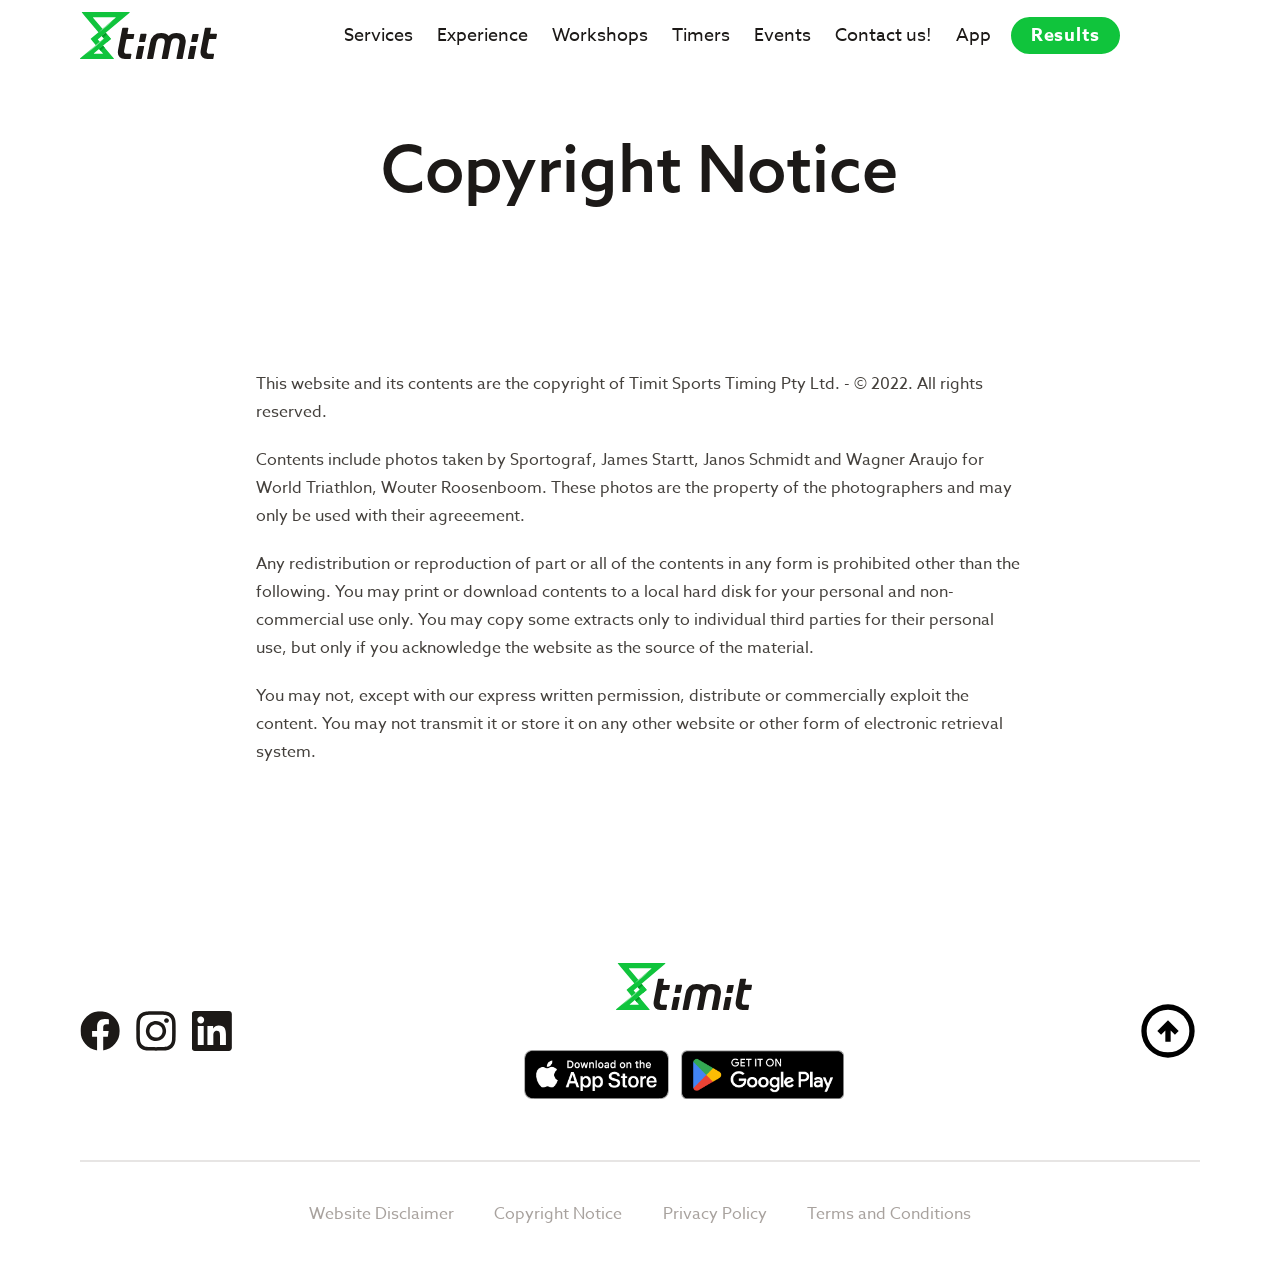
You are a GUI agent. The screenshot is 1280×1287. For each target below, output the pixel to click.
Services (378, 35)
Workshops (600, 35)
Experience (482, 35)
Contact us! (883, 35)
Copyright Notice (558, 1214)
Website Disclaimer (381, 1214)
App (973, 35)
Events (782, 35)
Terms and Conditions (889, 1214)
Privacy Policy (715, 1214)
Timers (701, 35)
